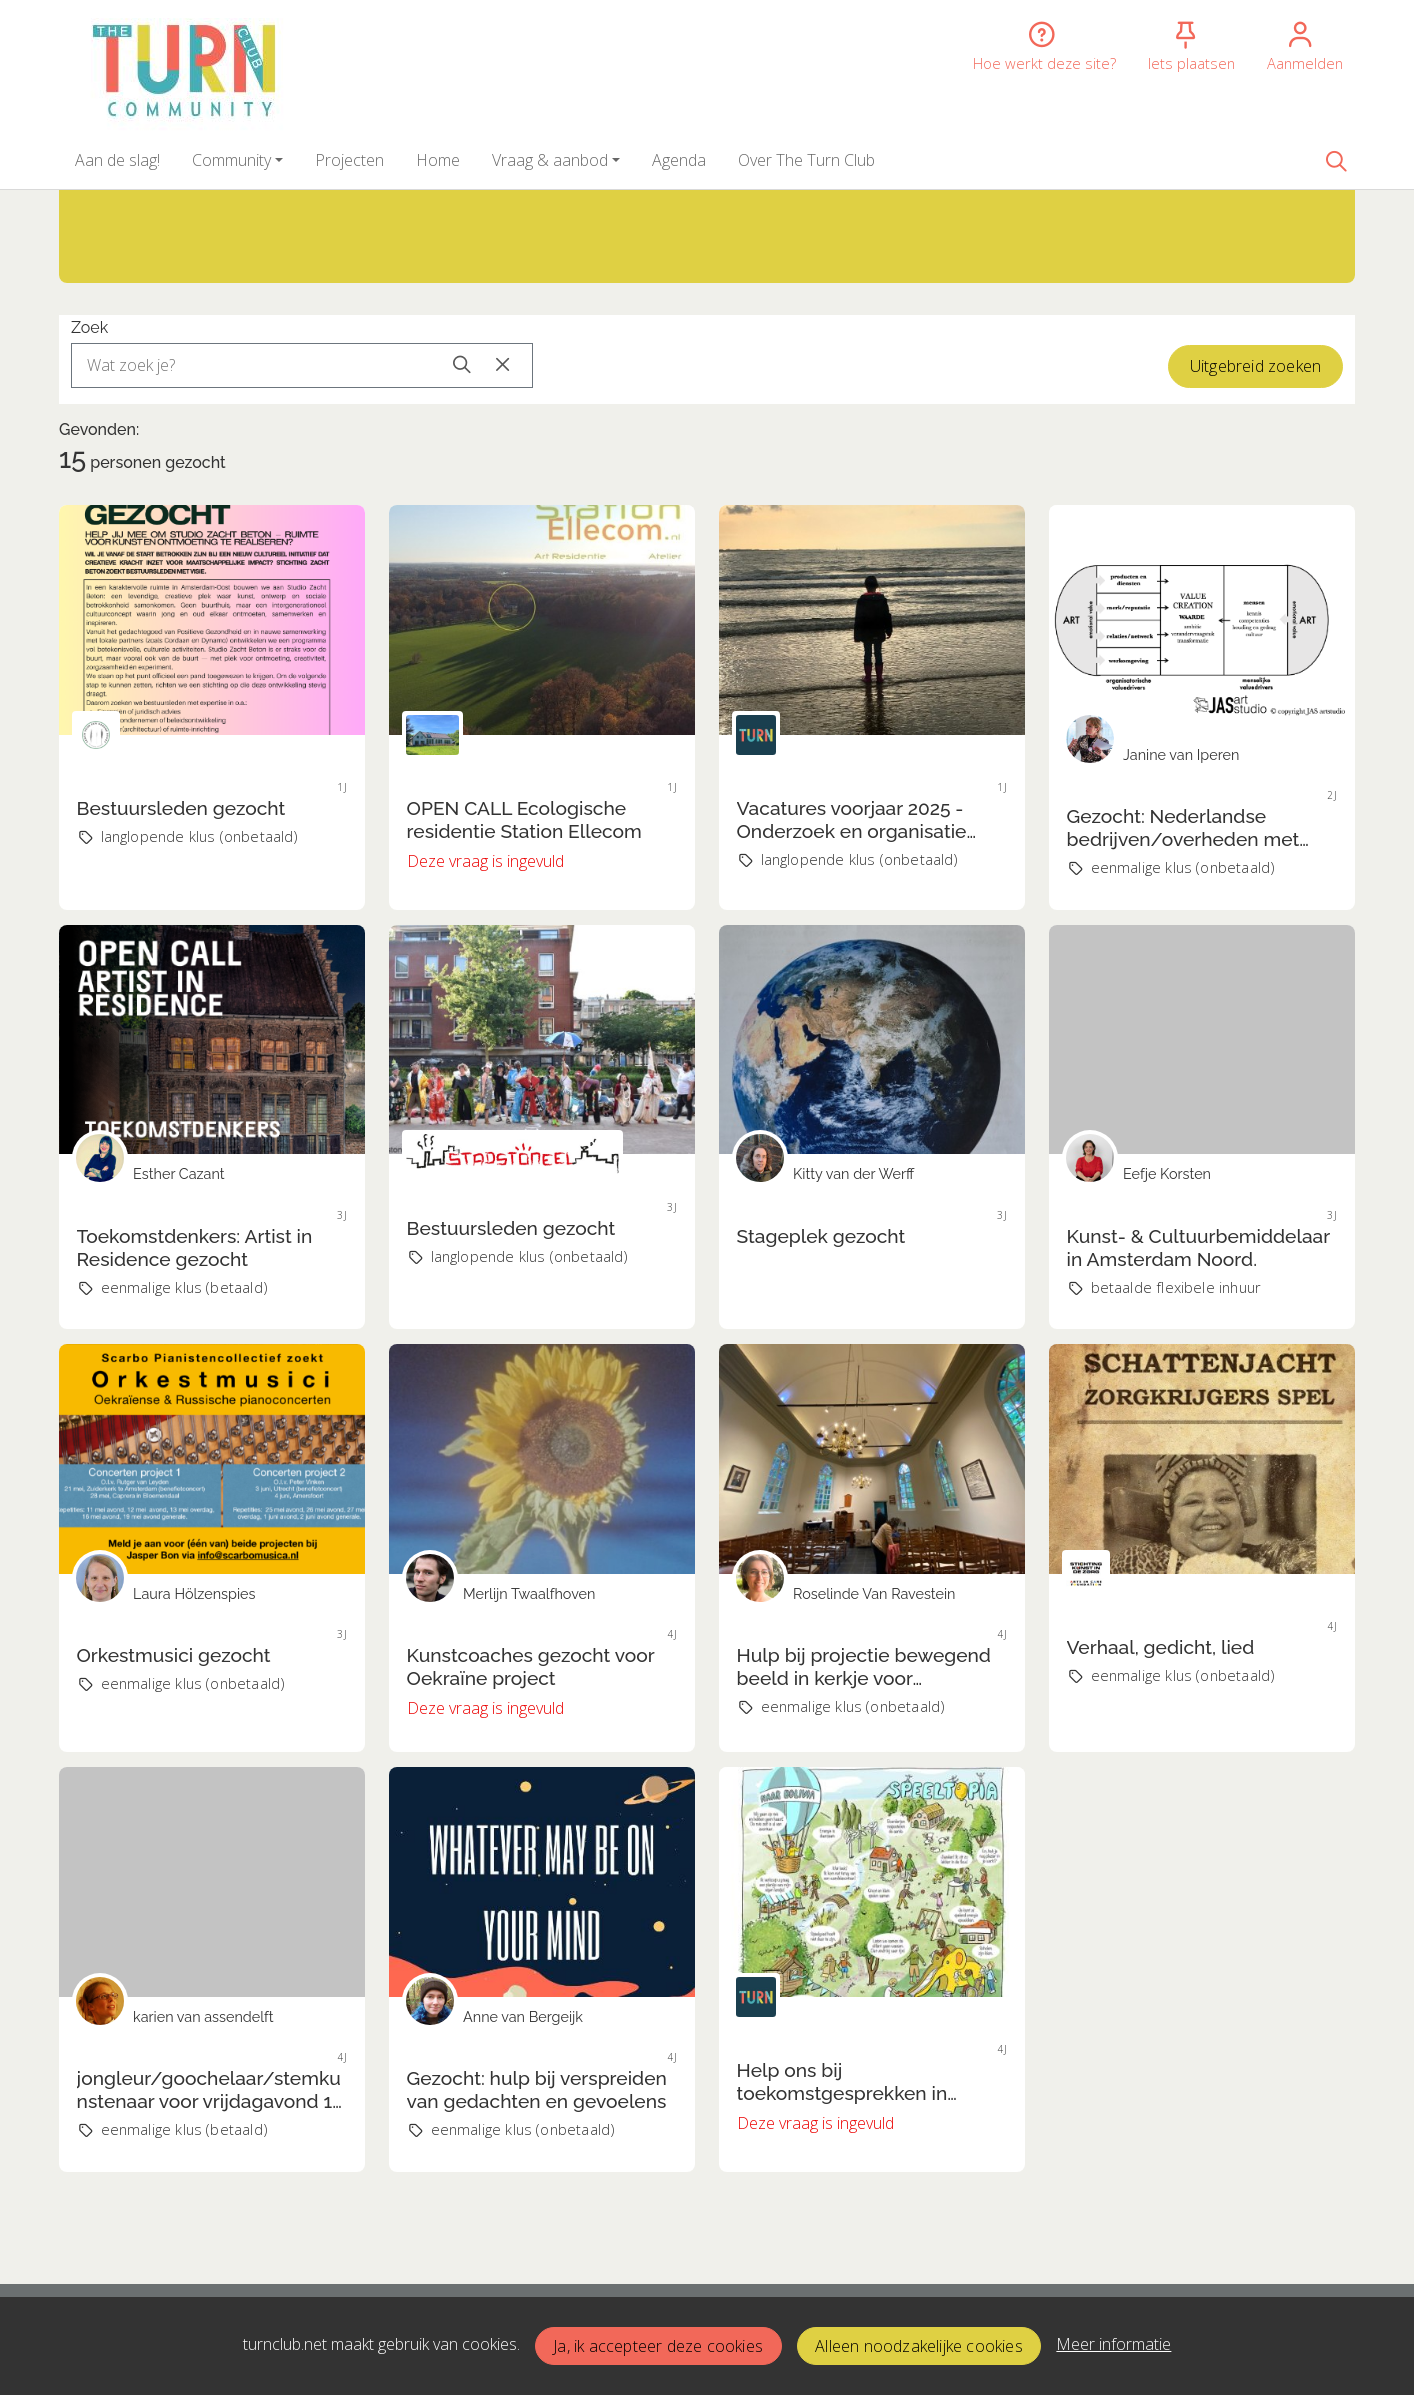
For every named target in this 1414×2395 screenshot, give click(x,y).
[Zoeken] (1336, 160)
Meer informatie (1113, 2344)
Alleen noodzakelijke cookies (919, 2346)
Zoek (89, 327)
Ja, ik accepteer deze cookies (658, 2346)
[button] (117, 160)
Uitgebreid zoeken (1255, 366)
